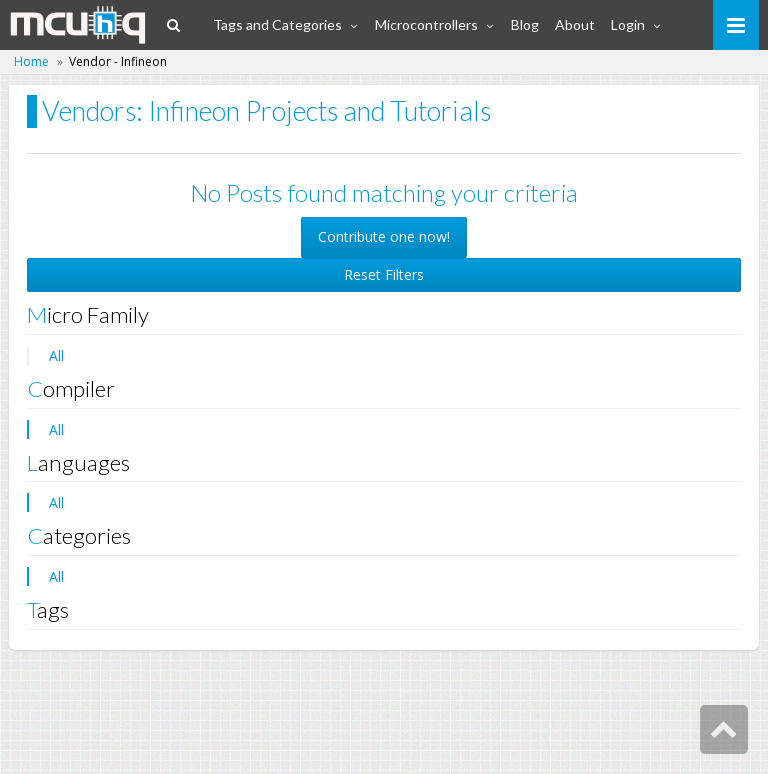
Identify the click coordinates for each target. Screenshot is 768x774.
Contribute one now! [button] (384, 236)
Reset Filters (384, 274)
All (56, 355)
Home (31, 61)
